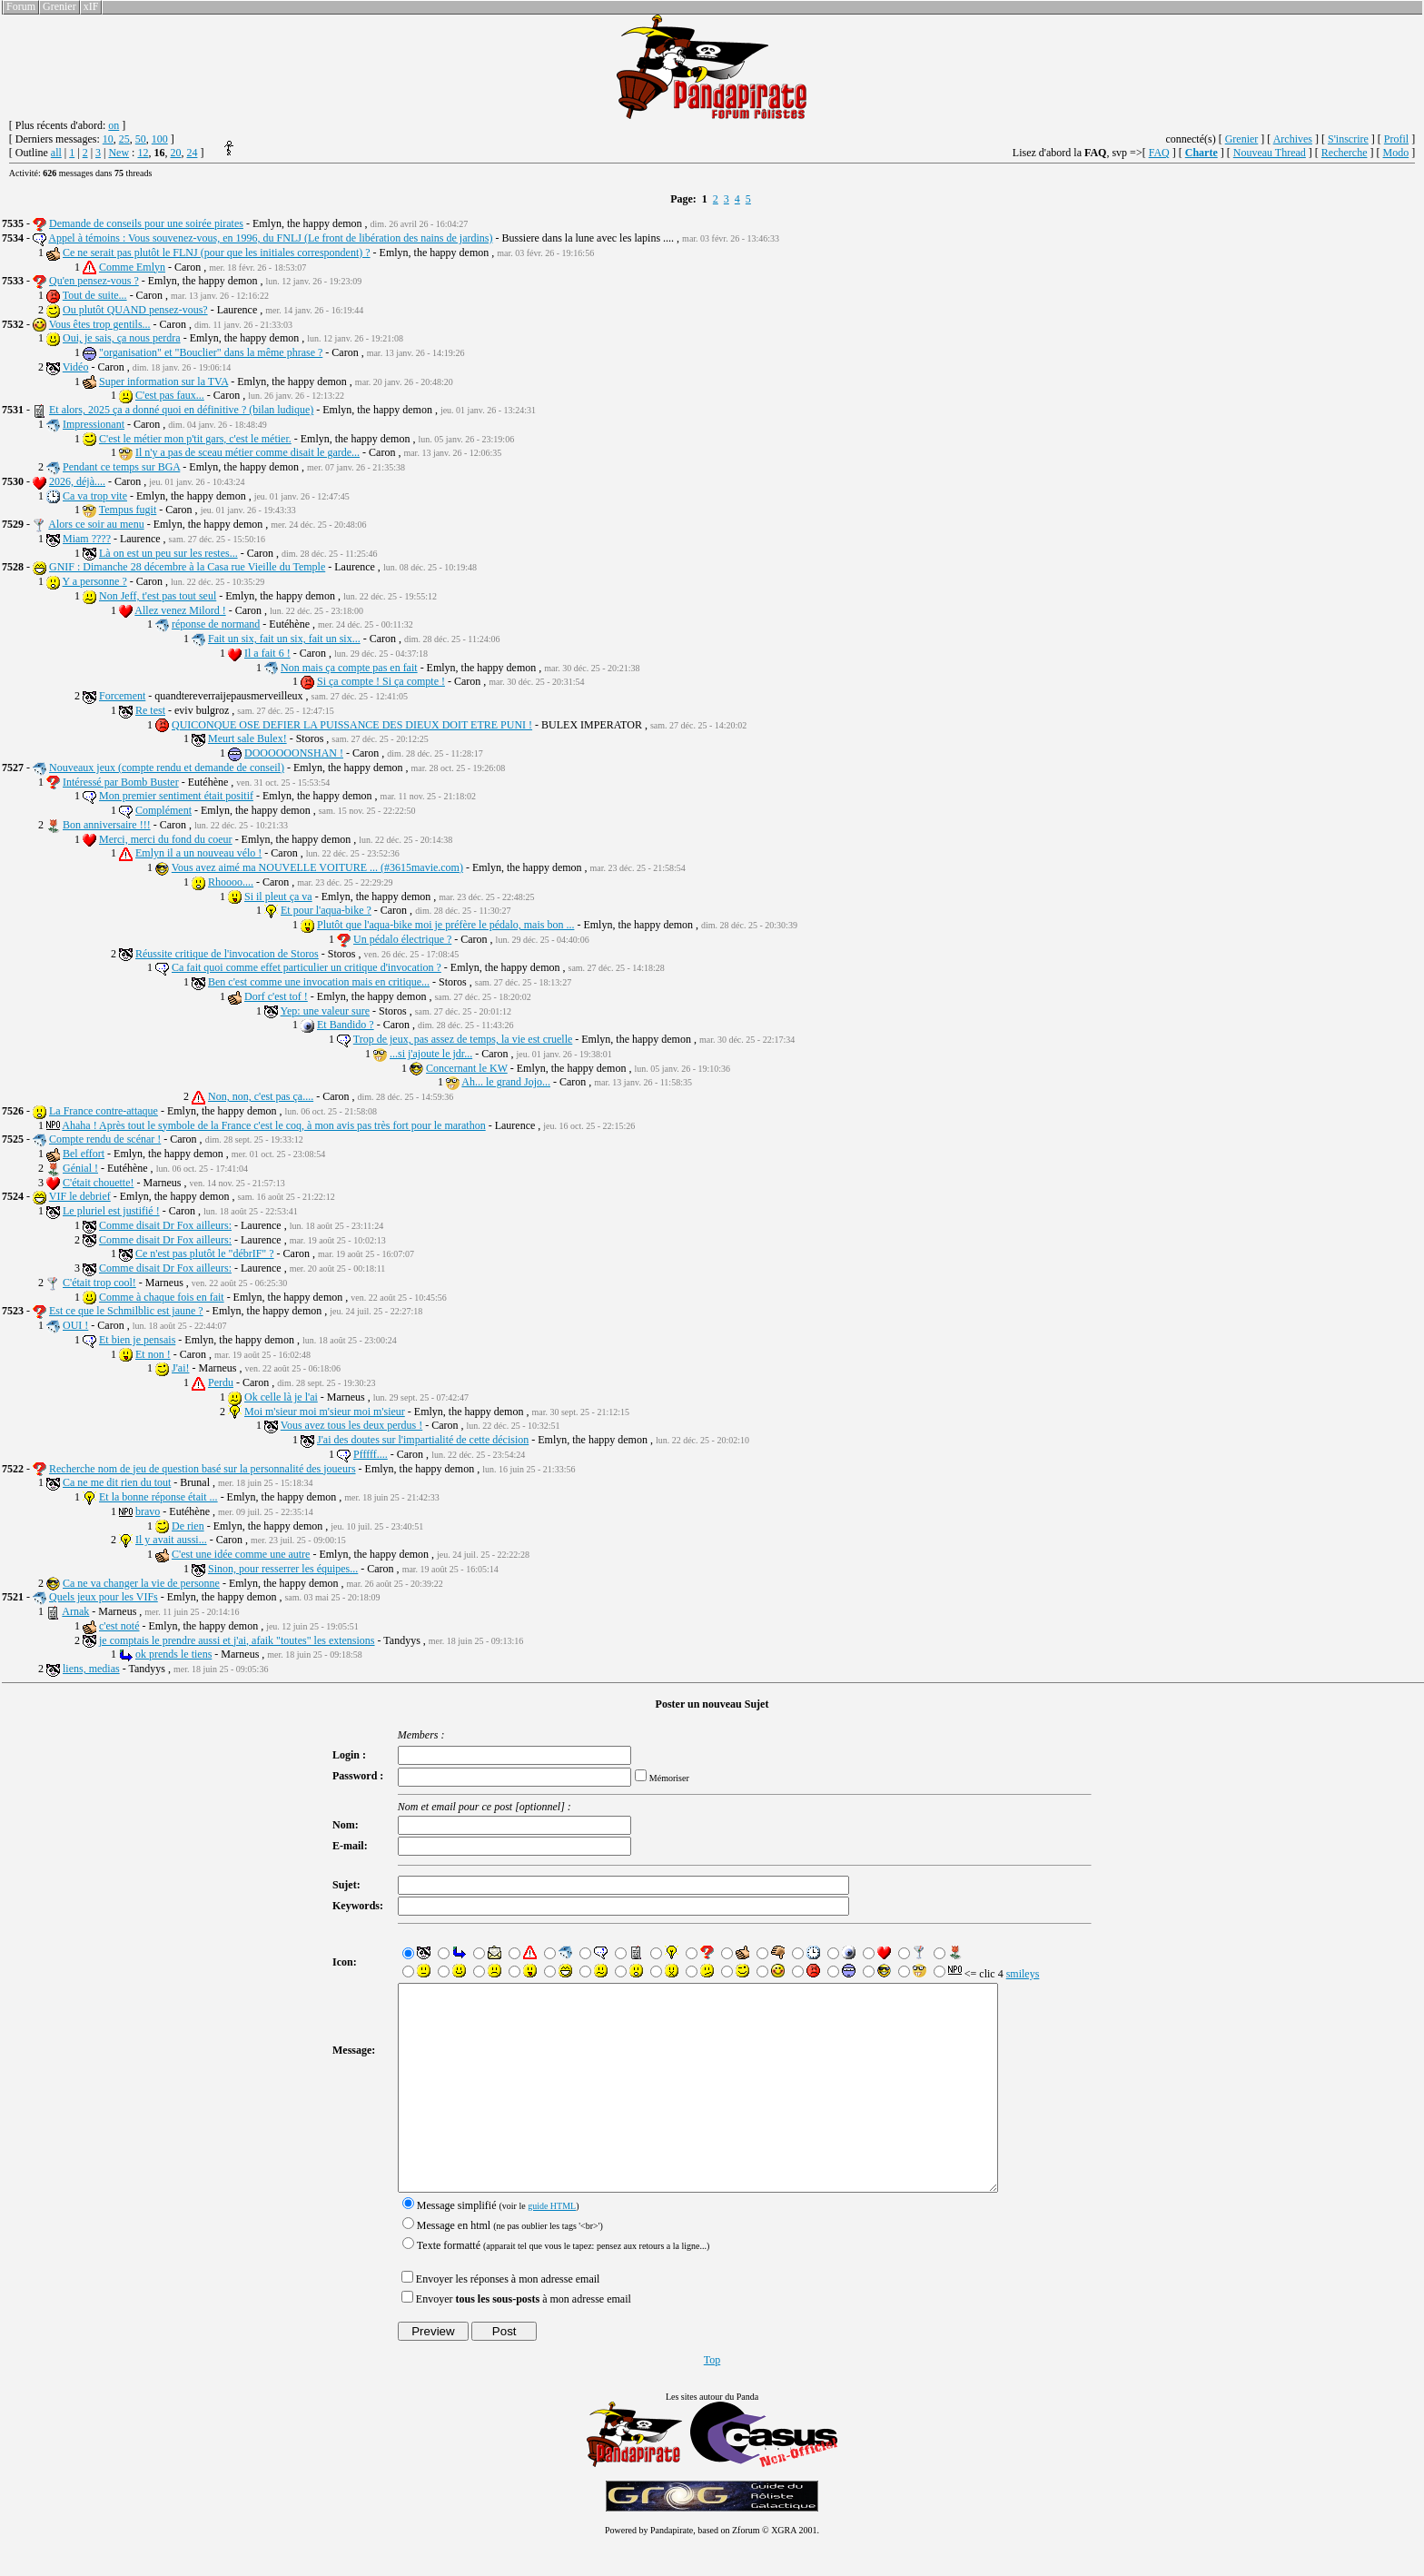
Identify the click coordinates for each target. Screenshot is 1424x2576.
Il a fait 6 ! (267, 653)
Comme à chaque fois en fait (161, 1297)
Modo (1396, 152)
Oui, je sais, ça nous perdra (122, 338)
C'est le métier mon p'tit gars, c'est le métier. (195, 438)
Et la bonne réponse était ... (158, 1497)
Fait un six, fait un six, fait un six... (284, 638)
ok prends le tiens (173, 1654)
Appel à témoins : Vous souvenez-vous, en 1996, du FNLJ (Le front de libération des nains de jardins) (270, 238)
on (113, 125)
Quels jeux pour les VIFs (103, 1596)
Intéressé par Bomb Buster (121, 782)
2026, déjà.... (77, 481)
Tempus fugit (128, 509)
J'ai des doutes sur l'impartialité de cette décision (423, 1439)
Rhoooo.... (230, 882)
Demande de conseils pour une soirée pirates (146, 223)
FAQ (1159, 152)
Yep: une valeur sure (325, 1011)
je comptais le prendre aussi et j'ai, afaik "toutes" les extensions (237, 1640)
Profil (1396, 139)
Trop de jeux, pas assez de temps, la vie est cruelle (463, 1039)
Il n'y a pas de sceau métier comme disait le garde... (247, 452)
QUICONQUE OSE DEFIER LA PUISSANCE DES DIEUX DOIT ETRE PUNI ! (352, 724)
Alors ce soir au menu (95, 524)
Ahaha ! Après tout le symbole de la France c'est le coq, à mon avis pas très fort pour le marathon (273, 1125)
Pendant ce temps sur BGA (121, 467)
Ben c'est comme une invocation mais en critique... (319, 982)
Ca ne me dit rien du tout (117, 1482)
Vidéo (76, 367)
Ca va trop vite (95, 496)
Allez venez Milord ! (179, 610)
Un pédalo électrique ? (402, 939)
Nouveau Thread (1269, 152)
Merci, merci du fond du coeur (165, 839)
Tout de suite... (95, 295)
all (56, 152)
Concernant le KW (467, 1068)
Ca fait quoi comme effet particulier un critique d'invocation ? (306, 967)
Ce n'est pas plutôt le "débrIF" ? (204, 1253)
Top (712, 2400)
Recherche (1344, 152)
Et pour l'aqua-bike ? (326, 910)
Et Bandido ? (345, 1024)
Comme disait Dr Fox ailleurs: (165, 1225)
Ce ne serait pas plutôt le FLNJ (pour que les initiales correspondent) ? (217, 252)
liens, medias (91, 1668)
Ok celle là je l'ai (281, 1397)
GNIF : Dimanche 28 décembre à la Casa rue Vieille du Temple (187, 566)
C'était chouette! (98, 1182)
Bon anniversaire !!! (107, 824)
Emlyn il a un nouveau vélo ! (198, 853)
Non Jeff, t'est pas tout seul (157, 596)
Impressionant (93, 424)
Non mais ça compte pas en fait (349, 667)
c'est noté (119, 1626)
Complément (163, 810)
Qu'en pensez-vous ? (94, 280)
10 (108, 139)
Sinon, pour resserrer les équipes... (283, 1568)
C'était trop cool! (99, 1282)
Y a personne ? (95, 581)
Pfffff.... (370, 1454)
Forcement (122, 695)
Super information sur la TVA (163, 381)
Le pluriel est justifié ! (111, 1210)
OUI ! (75, 1325)
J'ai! (181, 1368)
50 (140, 139)
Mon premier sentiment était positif (176, 795)
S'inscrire (1348, 139)
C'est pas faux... (169, 395)
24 (191, 152)
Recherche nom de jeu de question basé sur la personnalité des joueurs (202, 1468)
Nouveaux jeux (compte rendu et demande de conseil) (166, 767)
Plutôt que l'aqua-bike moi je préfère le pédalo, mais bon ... (445, 924)
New (118, 152)
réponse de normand (216, 624)
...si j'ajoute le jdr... (431, 1053)
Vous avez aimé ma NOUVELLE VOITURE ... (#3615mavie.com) (317, 867)
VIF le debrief (80, 1196)
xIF (91, 6)
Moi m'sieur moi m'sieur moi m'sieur (324, 1411)
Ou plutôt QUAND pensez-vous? (135, 309)
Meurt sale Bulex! (247, 738)
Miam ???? (87, 538)
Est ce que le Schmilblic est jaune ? (126, 1310)
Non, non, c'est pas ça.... (260, 1096)
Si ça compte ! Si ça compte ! (381, 681)
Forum (20, 6)
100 (160, 139)
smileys (1016, 1973)
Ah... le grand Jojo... (505, 1081)
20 (175, 152)
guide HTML (546, 2247)
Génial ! (80, 1168)
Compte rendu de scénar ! (105, 1139)
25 (124, 139)
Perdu (220, 1382)
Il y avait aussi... (171, 1539)
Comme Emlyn (132, 267)
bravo (147, 1511)
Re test (150, 710)
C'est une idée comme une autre (241, 1554)
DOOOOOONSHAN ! (293, 753)
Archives (1292, 139)
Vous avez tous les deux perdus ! (351, 1425)
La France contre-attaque (103, 1111)
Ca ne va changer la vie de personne (141, 1583)
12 (142, 152)
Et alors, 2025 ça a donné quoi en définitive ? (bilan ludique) (181, 409)
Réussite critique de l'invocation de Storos (227, 953)
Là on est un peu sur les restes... (168, 553)
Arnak (75, 1611)
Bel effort (83, 1153)
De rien (188, 1526)
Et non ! (153, 1354)
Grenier (59, 6)
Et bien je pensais (137, 1339)
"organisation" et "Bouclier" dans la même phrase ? (210, 352)
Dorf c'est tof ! (276, 996)
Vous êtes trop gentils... (100, 324)
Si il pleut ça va (278, 896)
